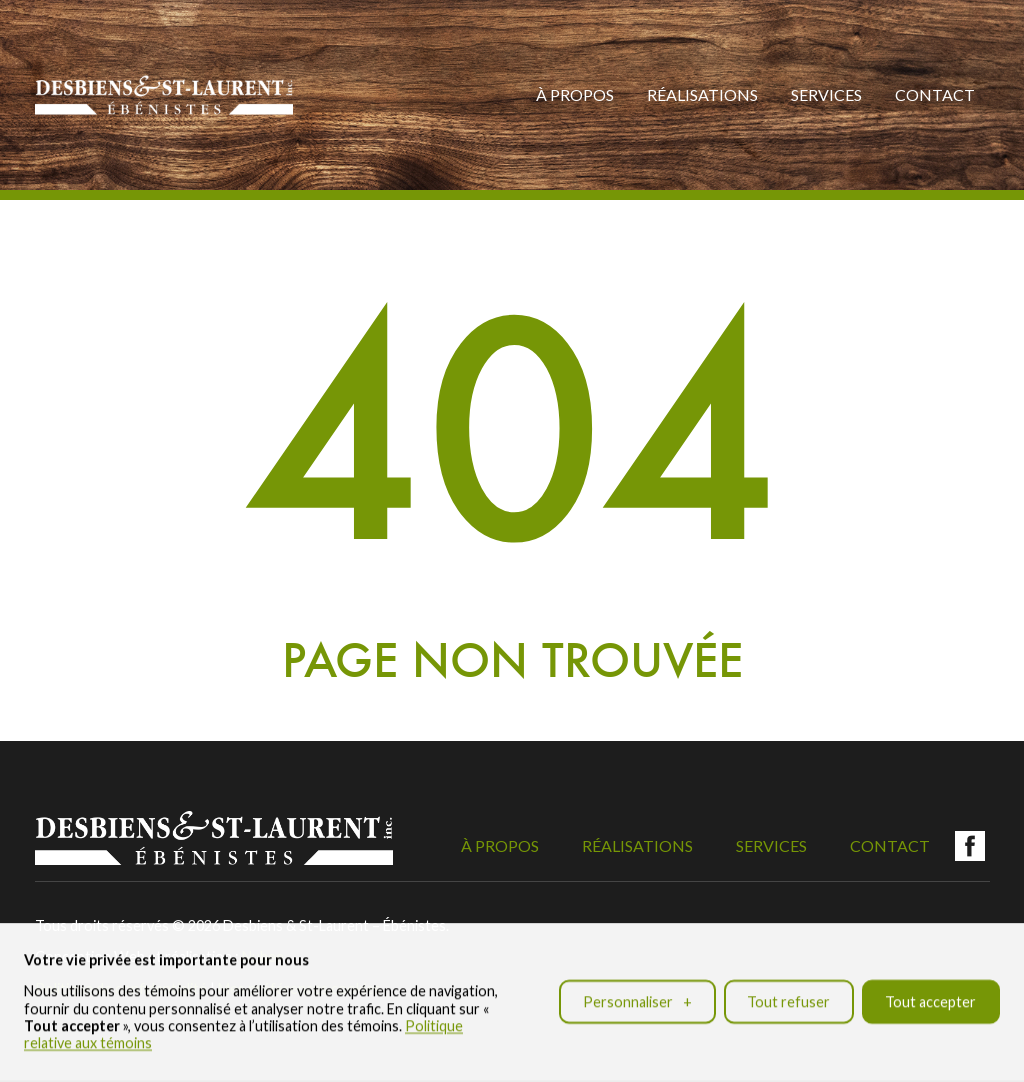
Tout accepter (930, 996)
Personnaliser (637, 996)
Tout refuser (788, 996)
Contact (935, 94)
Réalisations (702, 94)
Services (826, 94)
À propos (575, 94)
